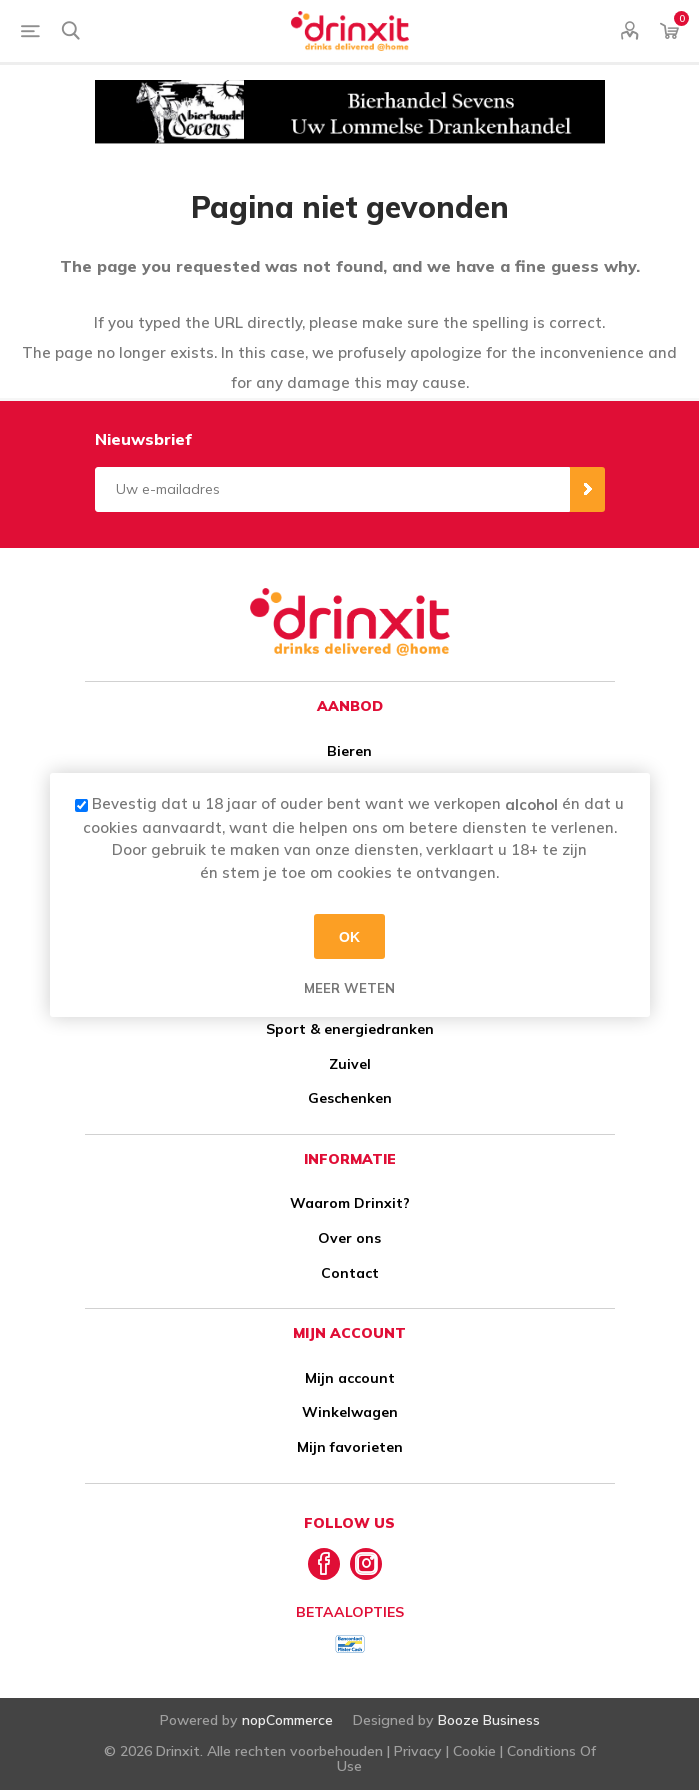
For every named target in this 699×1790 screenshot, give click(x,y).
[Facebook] (324, 1564)
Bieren (349, 751)
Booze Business (489, 1720)
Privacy (418, 1751)
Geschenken (350, 1098)
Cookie (474, 1751)
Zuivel (350, 1064)
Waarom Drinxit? (350, 1203)
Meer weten (349, 988)
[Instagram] (366, 1564)
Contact (350, 1273)
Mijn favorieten (350, 1447)
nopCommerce (287, 1720)
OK (349, 936)
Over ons (349, 1238)
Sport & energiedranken (350, 1029)
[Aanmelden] (332, 489)
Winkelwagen (350, 1412)
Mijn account (350, 1378)
